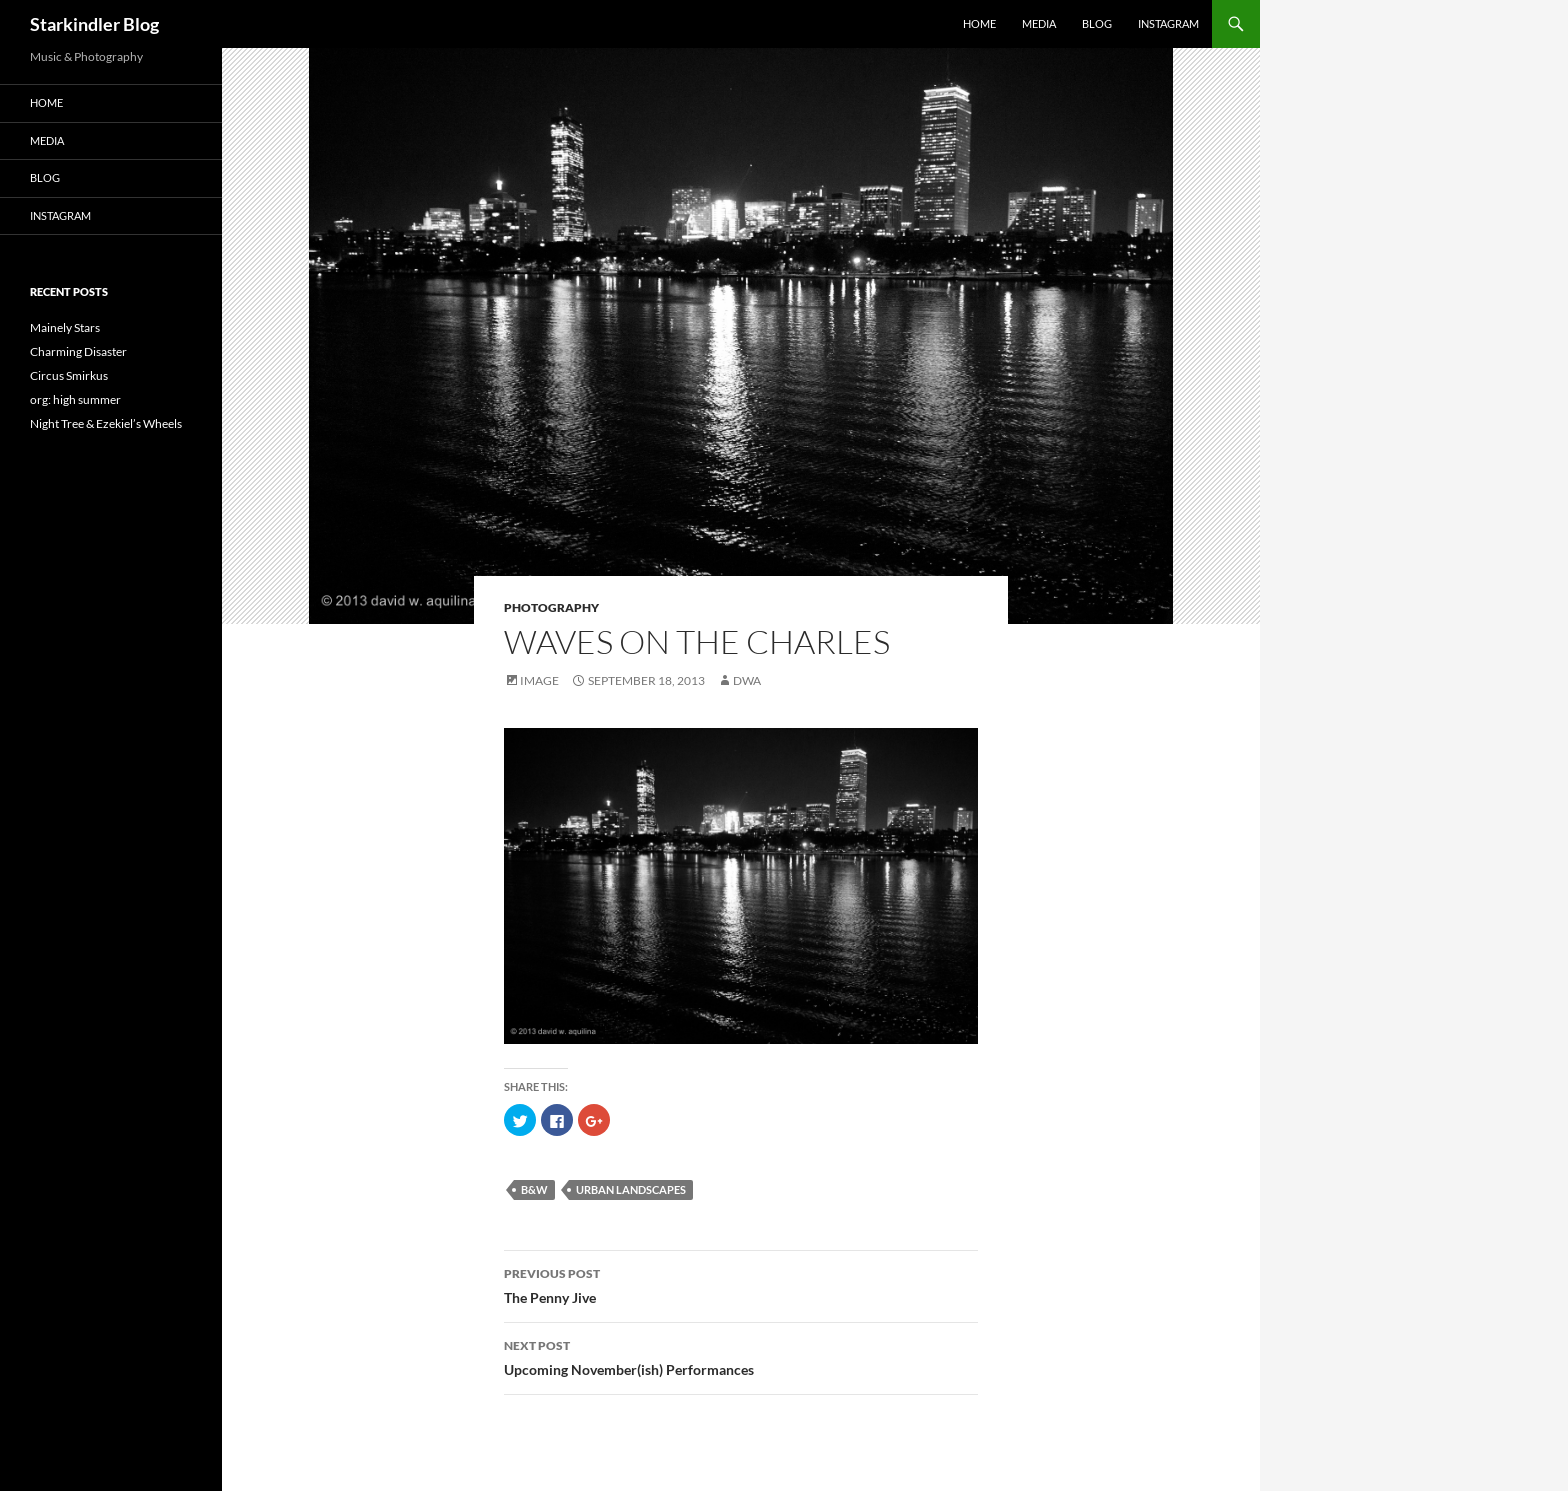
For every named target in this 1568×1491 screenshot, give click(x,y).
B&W (534, 1189)
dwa (747, 680)
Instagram (1168, 23)
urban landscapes (631, 1189)
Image (539, 680)
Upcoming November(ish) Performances (741, 1356)
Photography (551, 607)
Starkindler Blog (94, 24)
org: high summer (75, 399)
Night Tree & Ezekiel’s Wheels (106, 423)
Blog (1097, 23)
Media (1039, 23)
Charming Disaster (78, 351)
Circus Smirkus (69, 375)
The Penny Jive (741, 1284)
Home (979, 23)
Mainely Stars (65, 327)
